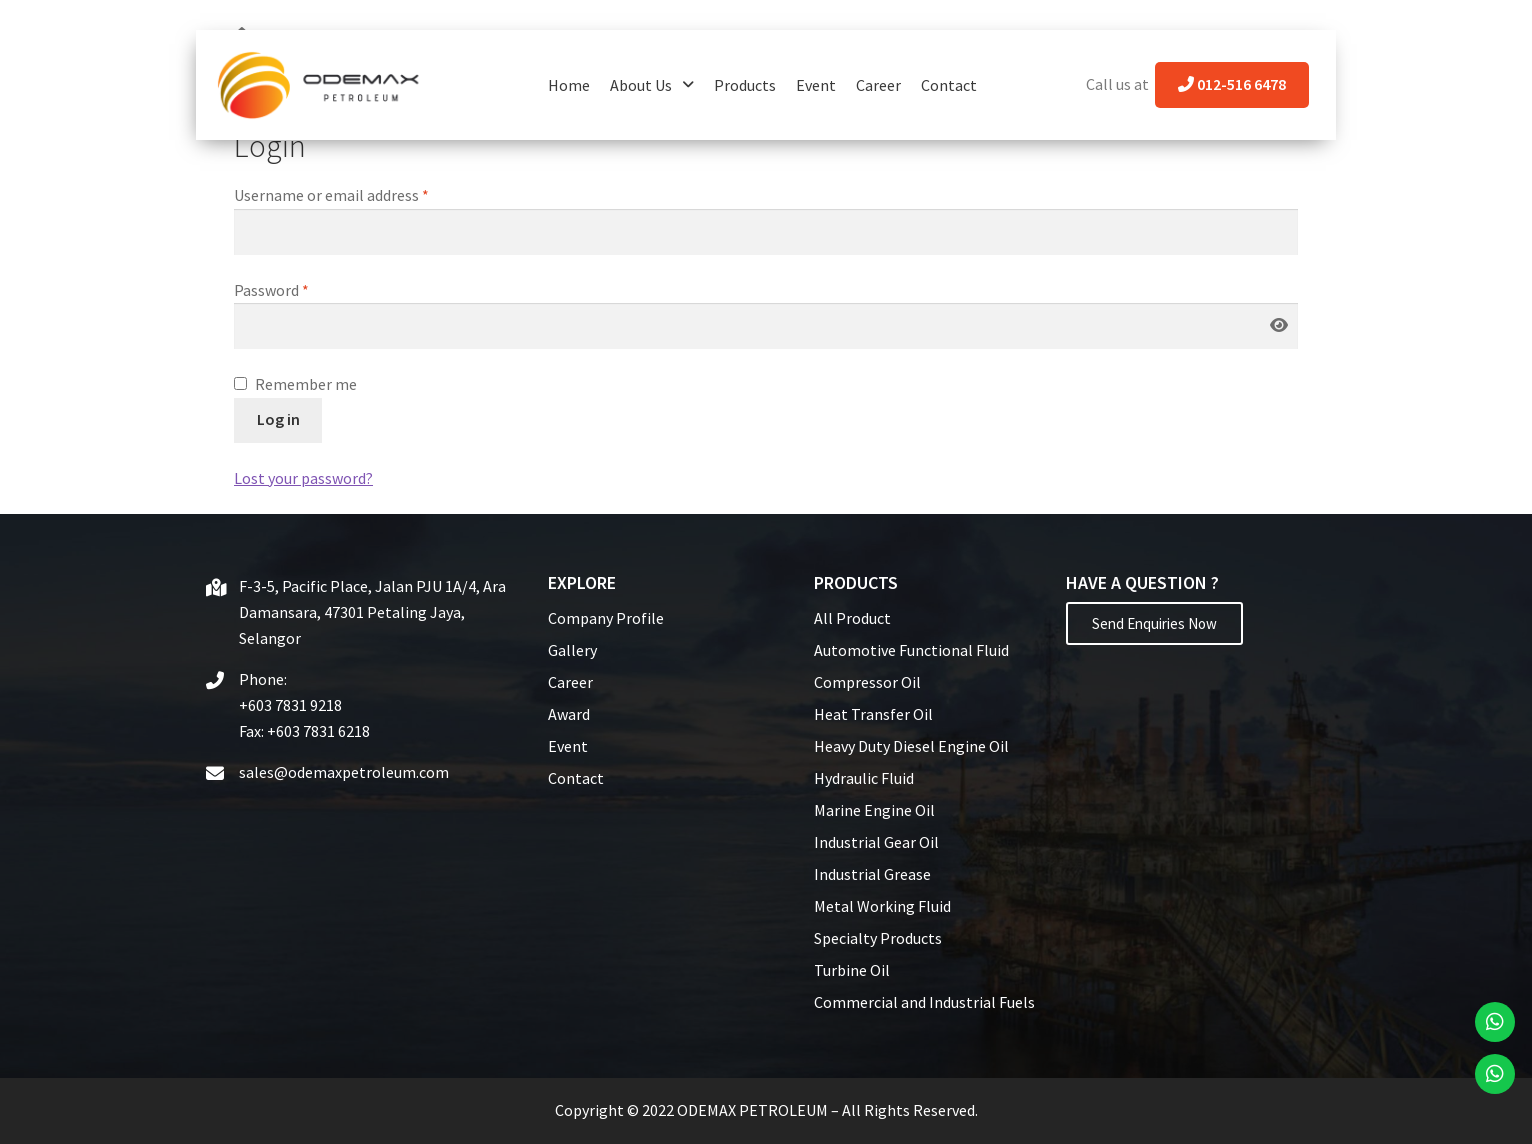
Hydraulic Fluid (864, 778)
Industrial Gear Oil (876, 842)
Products (745, 85)
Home (569, 85)
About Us (652, 85)
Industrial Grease (872, 874)
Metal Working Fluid (882, 906)
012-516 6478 (1232, 84)
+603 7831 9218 (290, 705)
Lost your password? (303, 478)
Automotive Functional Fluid (911, 650)
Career (878, 85)
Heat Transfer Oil (873, 714)
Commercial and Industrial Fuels (924, 1002)
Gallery (572, 650)
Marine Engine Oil (874, 810)
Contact (949, 85)
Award (569, 714)
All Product (852, 618)
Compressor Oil (867, 682)
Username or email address (331, 195)
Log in (278, 419)
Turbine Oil (852, 970)
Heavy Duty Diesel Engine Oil (911, 746)
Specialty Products (878, 938)
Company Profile (606, 618)
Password (271, 290)
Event (816, 85)
